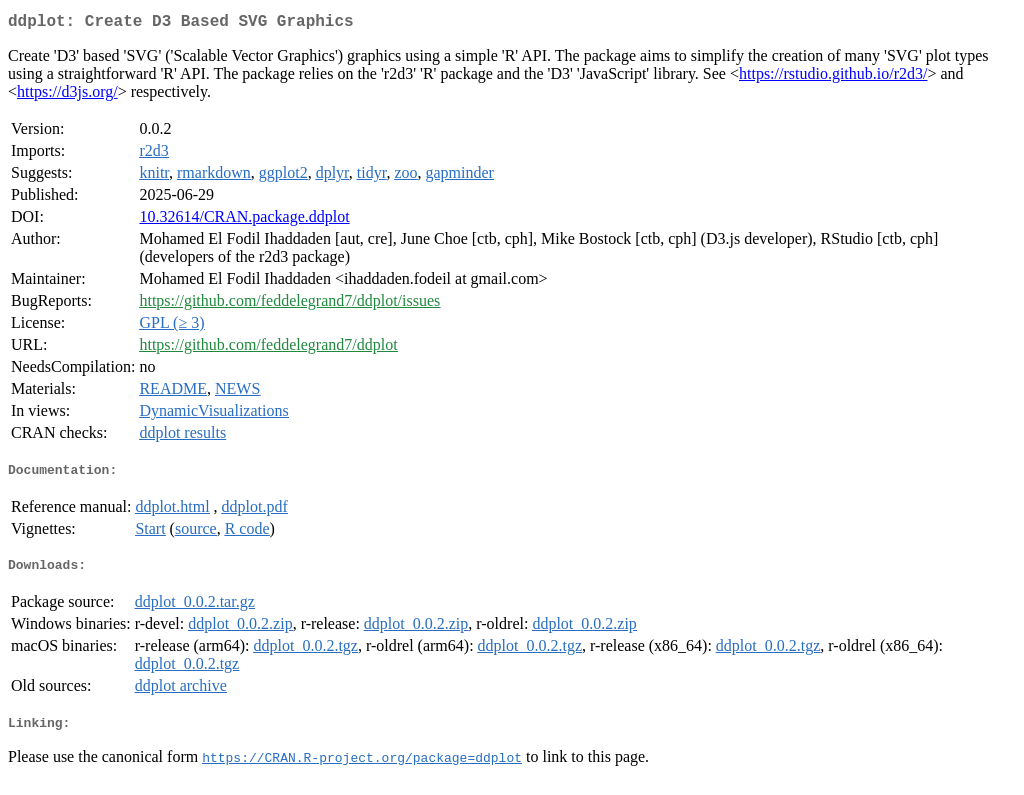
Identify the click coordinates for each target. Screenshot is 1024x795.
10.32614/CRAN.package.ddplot (244, 220)
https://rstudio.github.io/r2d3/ (833, 77)
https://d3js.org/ (67, 95)
